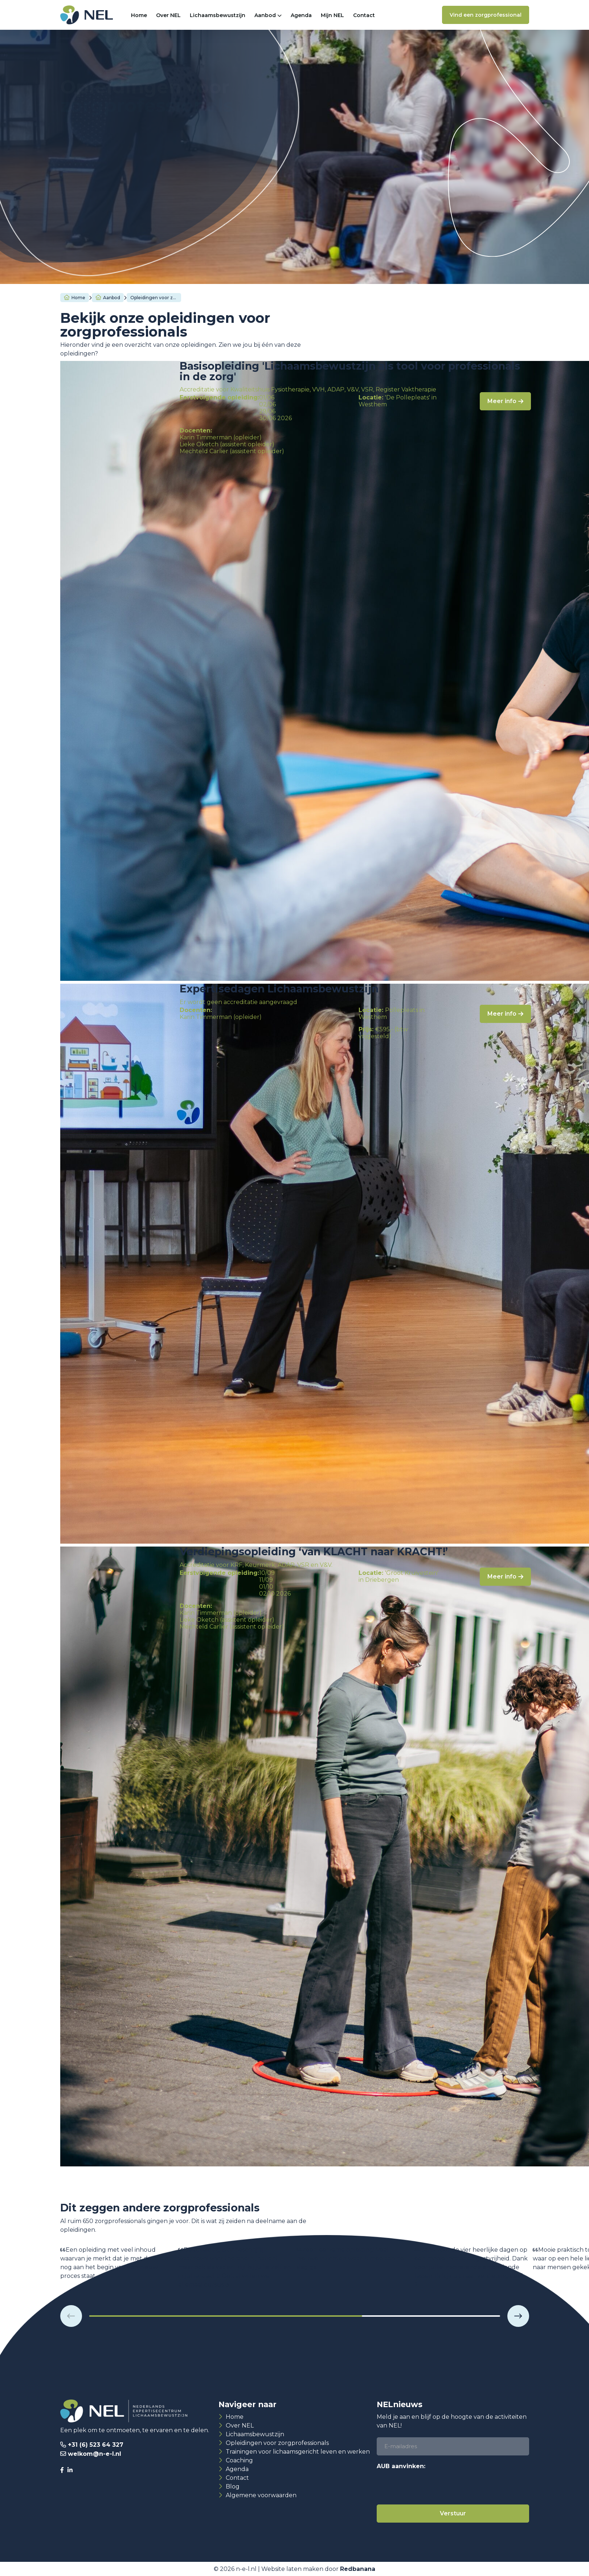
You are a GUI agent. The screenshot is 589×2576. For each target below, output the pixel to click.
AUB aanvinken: (401, 2466)
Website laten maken (292, 2568)
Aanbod (265, 15)
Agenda (301, 15)
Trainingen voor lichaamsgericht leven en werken (298, 2451)
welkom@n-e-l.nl (94, 2453)
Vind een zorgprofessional (485, 15)
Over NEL (168, 15)
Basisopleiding (107, 160)
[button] (71, 2316)
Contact (364, 15)
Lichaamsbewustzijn (217, 15)
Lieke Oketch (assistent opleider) (227, 444)
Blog (233, 2486)
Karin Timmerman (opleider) (221, 437)
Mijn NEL (332, 15)
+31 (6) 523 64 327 (95, 2444)
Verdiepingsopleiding (205, 160)
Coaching (239, 2460)
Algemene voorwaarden (261, 2495)
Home (139, 15)
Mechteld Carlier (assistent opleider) (232, 451)
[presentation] (432, 2487)
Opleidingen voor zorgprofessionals (277, 2442)
